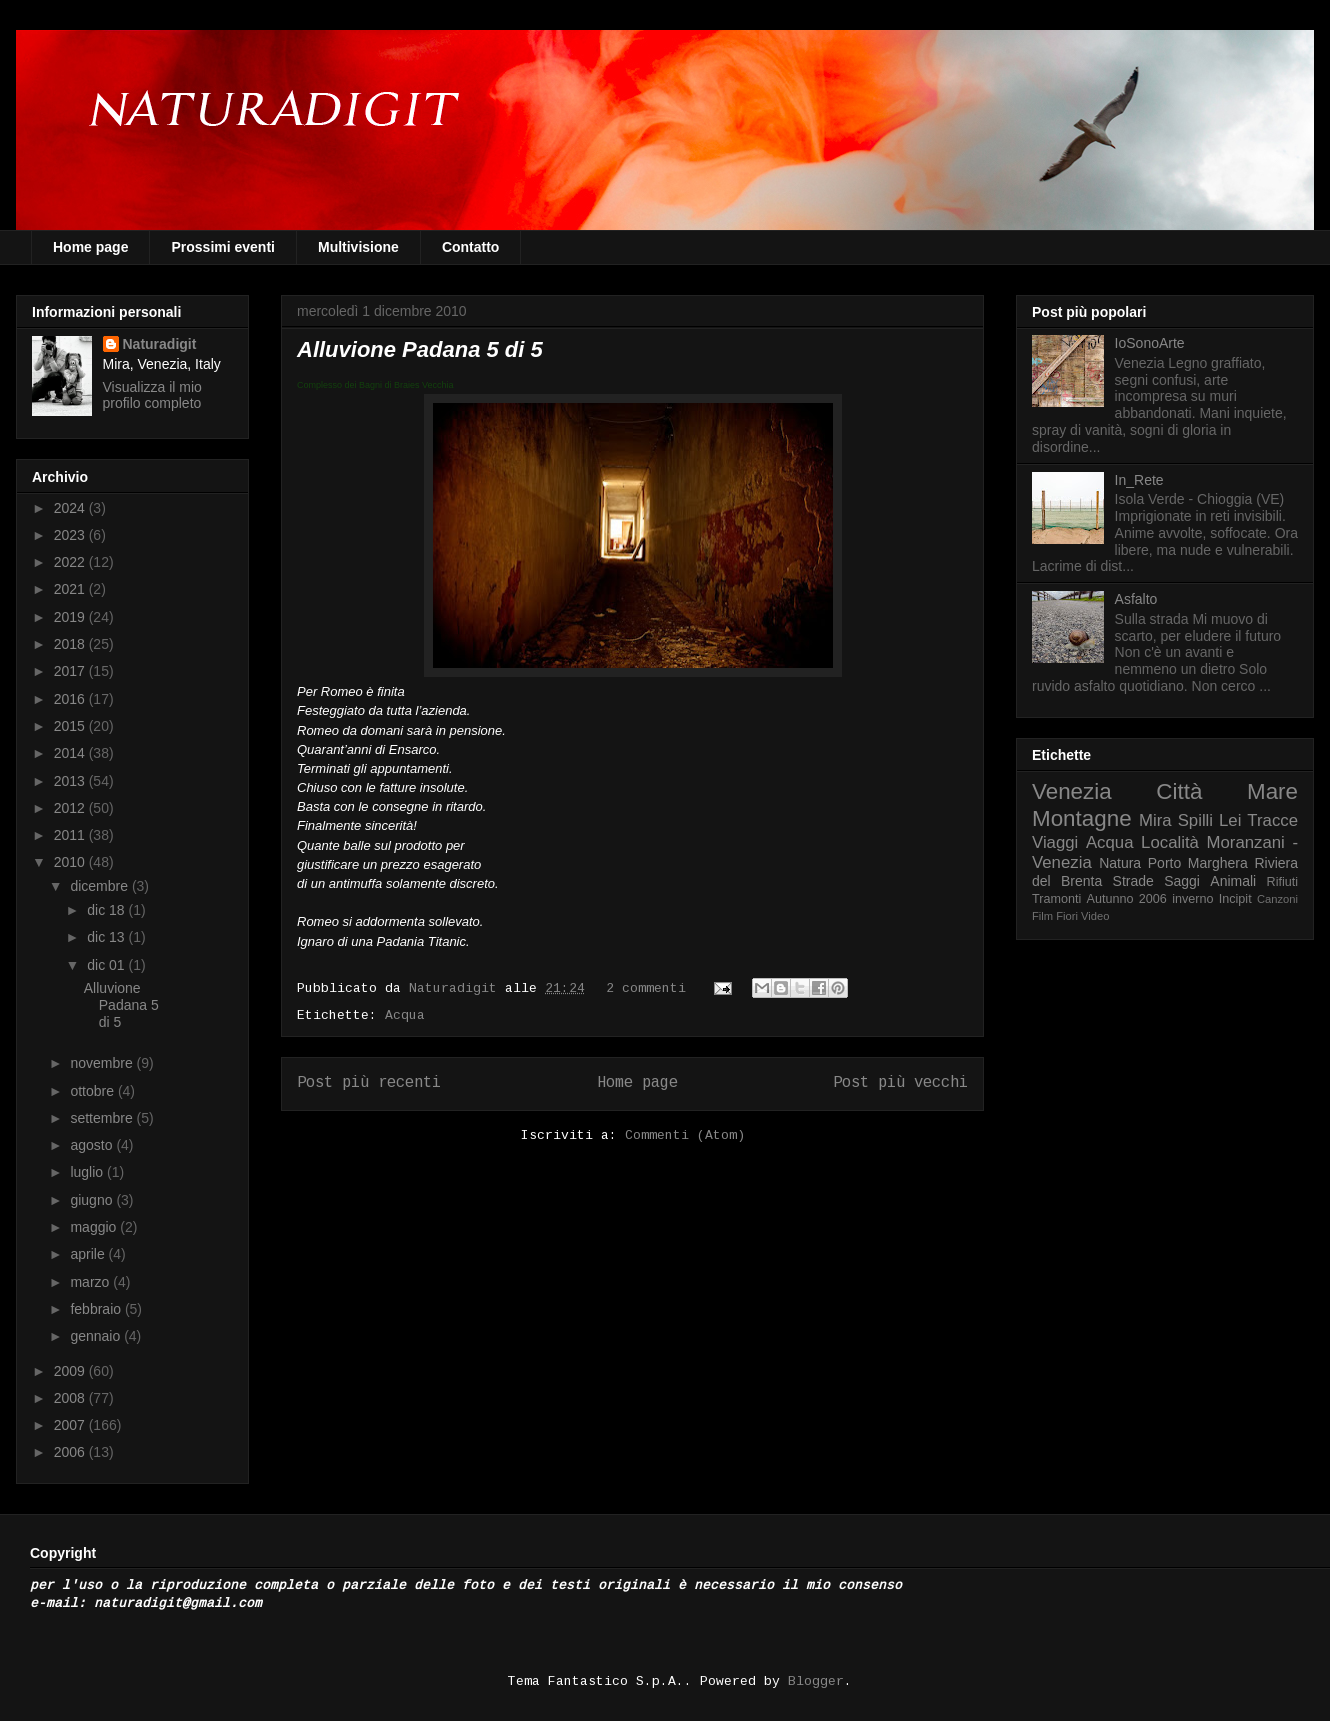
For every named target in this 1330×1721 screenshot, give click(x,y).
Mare (1272, 791)
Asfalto (1136, 599)
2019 (71, 617)
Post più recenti (369, 1083)
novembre (103, 1063)
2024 (71, 508)
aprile (89, 1254)
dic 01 (107, 965)
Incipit (1235, 899)
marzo (91, 1282)
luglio (88, 1172)
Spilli (1195, 820)
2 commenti (646, 988)
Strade (1133, 881)
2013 (71, 781)
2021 (71, 589)
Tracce (1272, 820)
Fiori (1067, 916)
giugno (93, 1200)
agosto (93, 1145)
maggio (95, 1227)
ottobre (93, 1091)
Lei (1230, 820)
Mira (1155, 820)
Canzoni (1277, 899)
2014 (71, 753)
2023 (71, 535)
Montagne (1082, 818)
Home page (90, 247)
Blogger (816, 1681)
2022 (71, 562)
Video (1095, 916)
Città (1179, 791)
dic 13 (107, 937)
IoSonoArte (1150, 343)
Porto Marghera (1198, 863)
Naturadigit (457, 988)
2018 (71, 644)
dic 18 (107, 910)
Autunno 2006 (1127, 899)
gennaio (97, 1336)
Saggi (1182, 881)
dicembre (100, 886)
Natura (1120, 863)
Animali (1233, 881)
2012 (71, 808)
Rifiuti (1283, 882)
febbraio (97, 1309)
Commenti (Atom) (685, 1135)
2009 (71, 1371)
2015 (71, 726)
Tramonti (1056, 899)
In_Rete (1139, 480)
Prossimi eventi (223, 247)
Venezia (1072, 791)
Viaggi (1055, 842)
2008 (71, 1398)
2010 (71, 862)
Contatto (471, 247)
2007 (71, 1425)
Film (1042, 916)
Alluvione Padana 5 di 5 (420, 349)
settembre (103, 1118)
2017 (71, 671)
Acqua (405, 1015)
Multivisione (358, 247)
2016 (71, 699)
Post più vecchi (900, 1083)
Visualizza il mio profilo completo (152, 395)
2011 (71, 835)
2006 (71, 1452)
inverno (1192, 899)
